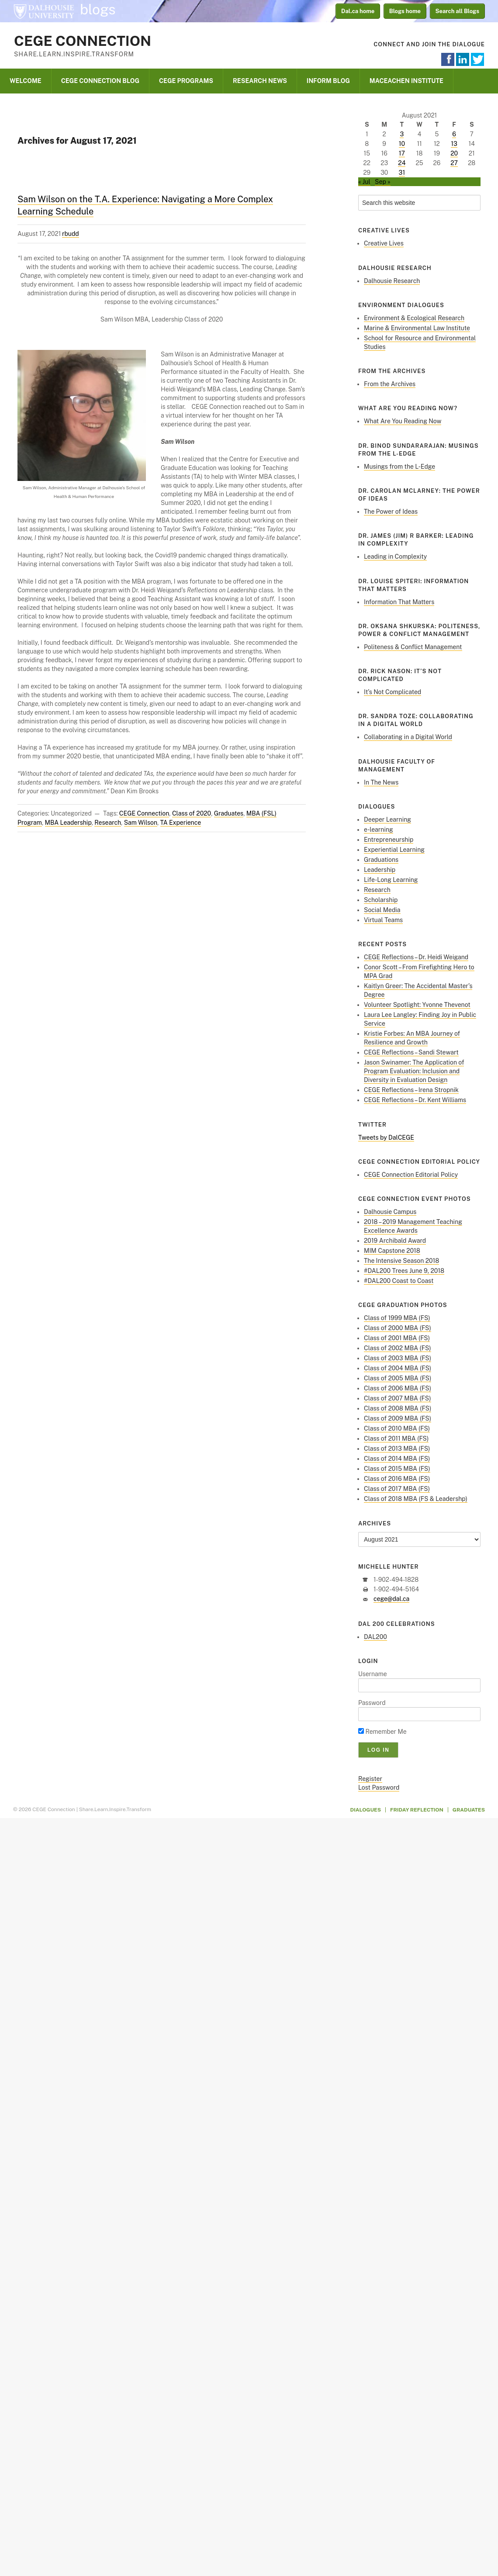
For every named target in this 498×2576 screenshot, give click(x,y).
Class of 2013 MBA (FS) (397, 1448)
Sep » (383, 181)
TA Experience (180, 822)
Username (372, 1673)
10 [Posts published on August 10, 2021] (402, 143)
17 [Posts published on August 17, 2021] (402, 153)
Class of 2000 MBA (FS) (397, 1327)
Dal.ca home (357, 11)
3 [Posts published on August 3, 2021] (402, 134)
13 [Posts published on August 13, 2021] (454, 143)
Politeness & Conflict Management (413, 646)
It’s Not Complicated (392, 691)
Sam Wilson (140, 822)
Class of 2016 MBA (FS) (397, 1478)
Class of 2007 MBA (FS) (397, 1398)
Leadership (379, 869)
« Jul (364, 181)
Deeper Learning (387, 819)
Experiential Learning (394, 849)
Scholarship (381, 899)
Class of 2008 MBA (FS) (397, 1408)
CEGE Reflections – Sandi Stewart (411, 1052)
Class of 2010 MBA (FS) (397, 1428)
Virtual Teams (383, 919)
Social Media (382, 909)
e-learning (378, 829)
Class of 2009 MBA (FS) (397, 1418)
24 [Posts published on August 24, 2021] (401, 162)
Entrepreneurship (388, 839)
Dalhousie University (44, 11)
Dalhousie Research (392, 280)
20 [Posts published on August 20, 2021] (454, 153)
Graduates (228, 813)
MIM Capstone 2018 (392, 1250)
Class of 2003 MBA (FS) (397, 1358)
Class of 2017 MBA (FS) (397, 1488)
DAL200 (375, 1636)
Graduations (381, 859)
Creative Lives (384, 243)
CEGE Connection (82, 41)
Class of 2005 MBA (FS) (397, 1378)
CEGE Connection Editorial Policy (411, 1174)
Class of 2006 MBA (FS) (397, 1388)
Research (107, 822)
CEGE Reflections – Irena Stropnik (411, 1089)
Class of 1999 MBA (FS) (397, 1317)
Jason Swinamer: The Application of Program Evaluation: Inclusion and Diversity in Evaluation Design (414, 1071)
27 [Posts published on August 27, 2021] (454, 162)
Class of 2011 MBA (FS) (396, 1438)
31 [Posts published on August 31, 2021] (402, 172)
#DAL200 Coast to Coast (398, 1280)
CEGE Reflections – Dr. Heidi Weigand (416, 957)
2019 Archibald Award (395, 1240)
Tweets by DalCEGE (386, 1137)
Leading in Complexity (395, 556)
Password (372, 1702)
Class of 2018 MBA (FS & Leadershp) (415, 1498)
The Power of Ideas (391, 511)
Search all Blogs (458, 11)
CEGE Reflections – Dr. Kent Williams (415, 1099)
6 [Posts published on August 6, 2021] (454, 134)
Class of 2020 (191, 813)
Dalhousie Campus (390, 1211)
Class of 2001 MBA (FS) (397, 1338)
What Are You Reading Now (402, 421)
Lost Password (378, 1787)
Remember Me (382, 1731)
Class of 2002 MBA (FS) (397, 1348)
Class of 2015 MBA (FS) (397, 1468)
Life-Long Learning (391, 879)
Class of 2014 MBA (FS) (397, 1458)
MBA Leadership (68, 822)
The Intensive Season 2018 (401, 1260)
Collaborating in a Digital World (408, 736)
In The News (381, 782)
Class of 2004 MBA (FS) (397, 1368)
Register (370, 1778)
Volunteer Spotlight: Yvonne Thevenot (417, 1004)
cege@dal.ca (391, 1598)
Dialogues (365, 1809)
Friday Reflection (416, 1809)
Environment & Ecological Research (414, 318)
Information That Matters (399, 601)
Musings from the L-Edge (399, 466)
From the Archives (389, 383)
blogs (98, 9)
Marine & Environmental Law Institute (417, 328)
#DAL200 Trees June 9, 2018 (404, 1270)
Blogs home (405, 11)
